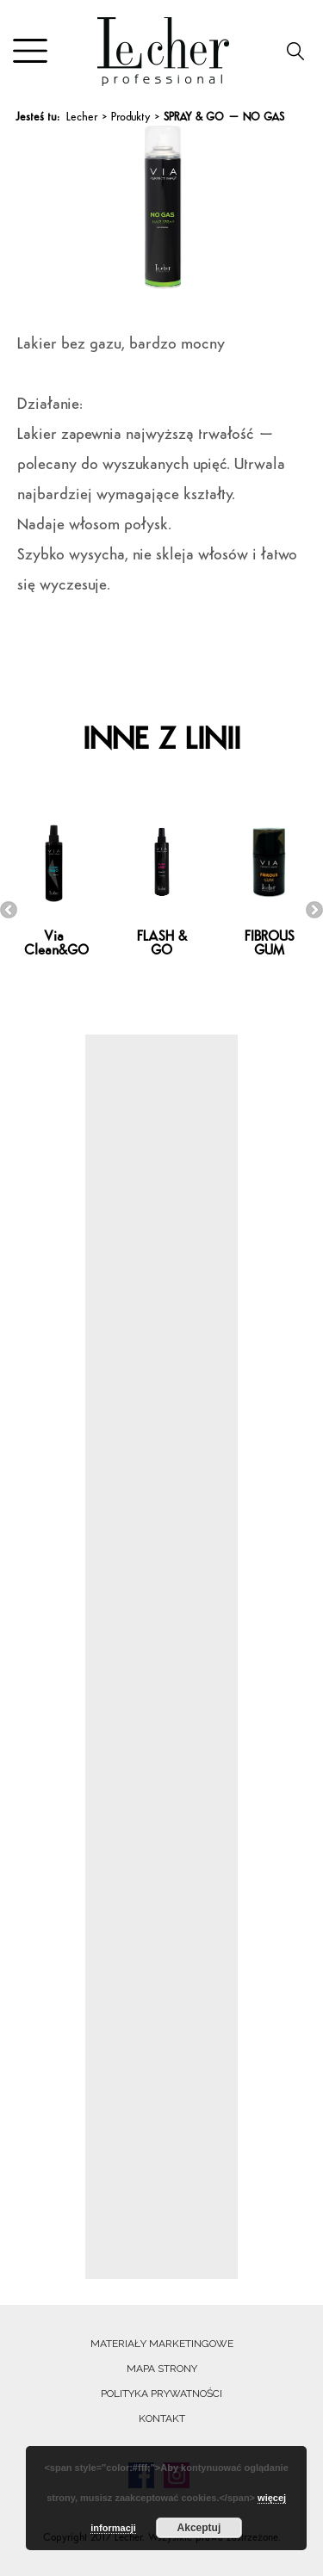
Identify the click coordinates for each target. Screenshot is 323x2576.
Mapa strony (162, 2369)
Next (314, 909)
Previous (8, 909)
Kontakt (162, 2418)
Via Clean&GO (56, 944)
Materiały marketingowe (161, 2344)
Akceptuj (199, 2528)
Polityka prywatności (161, 2394)
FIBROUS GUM (270, 944)
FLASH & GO (162, 944)
